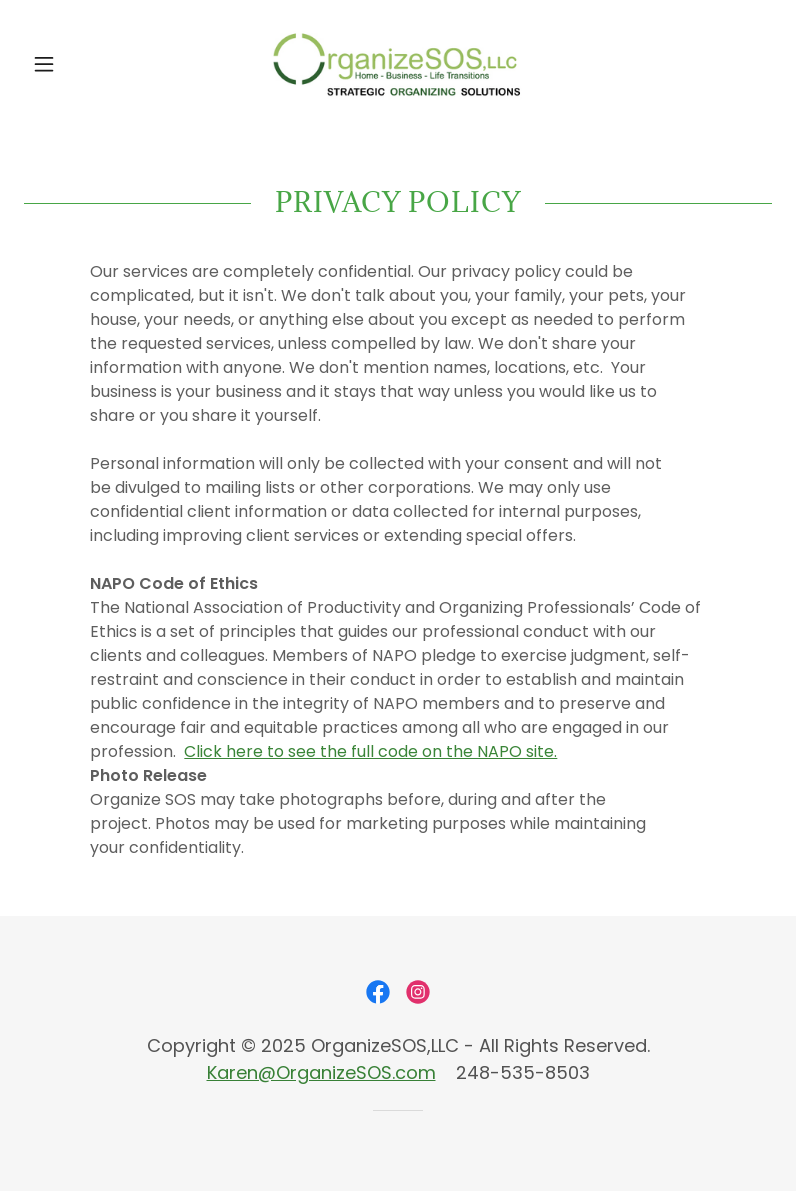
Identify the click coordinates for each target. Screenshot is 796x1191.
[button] (80, 64)
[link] (398, 64)
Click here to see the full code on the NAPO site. (370, 751)
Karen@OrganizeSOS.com (321, 1072)
